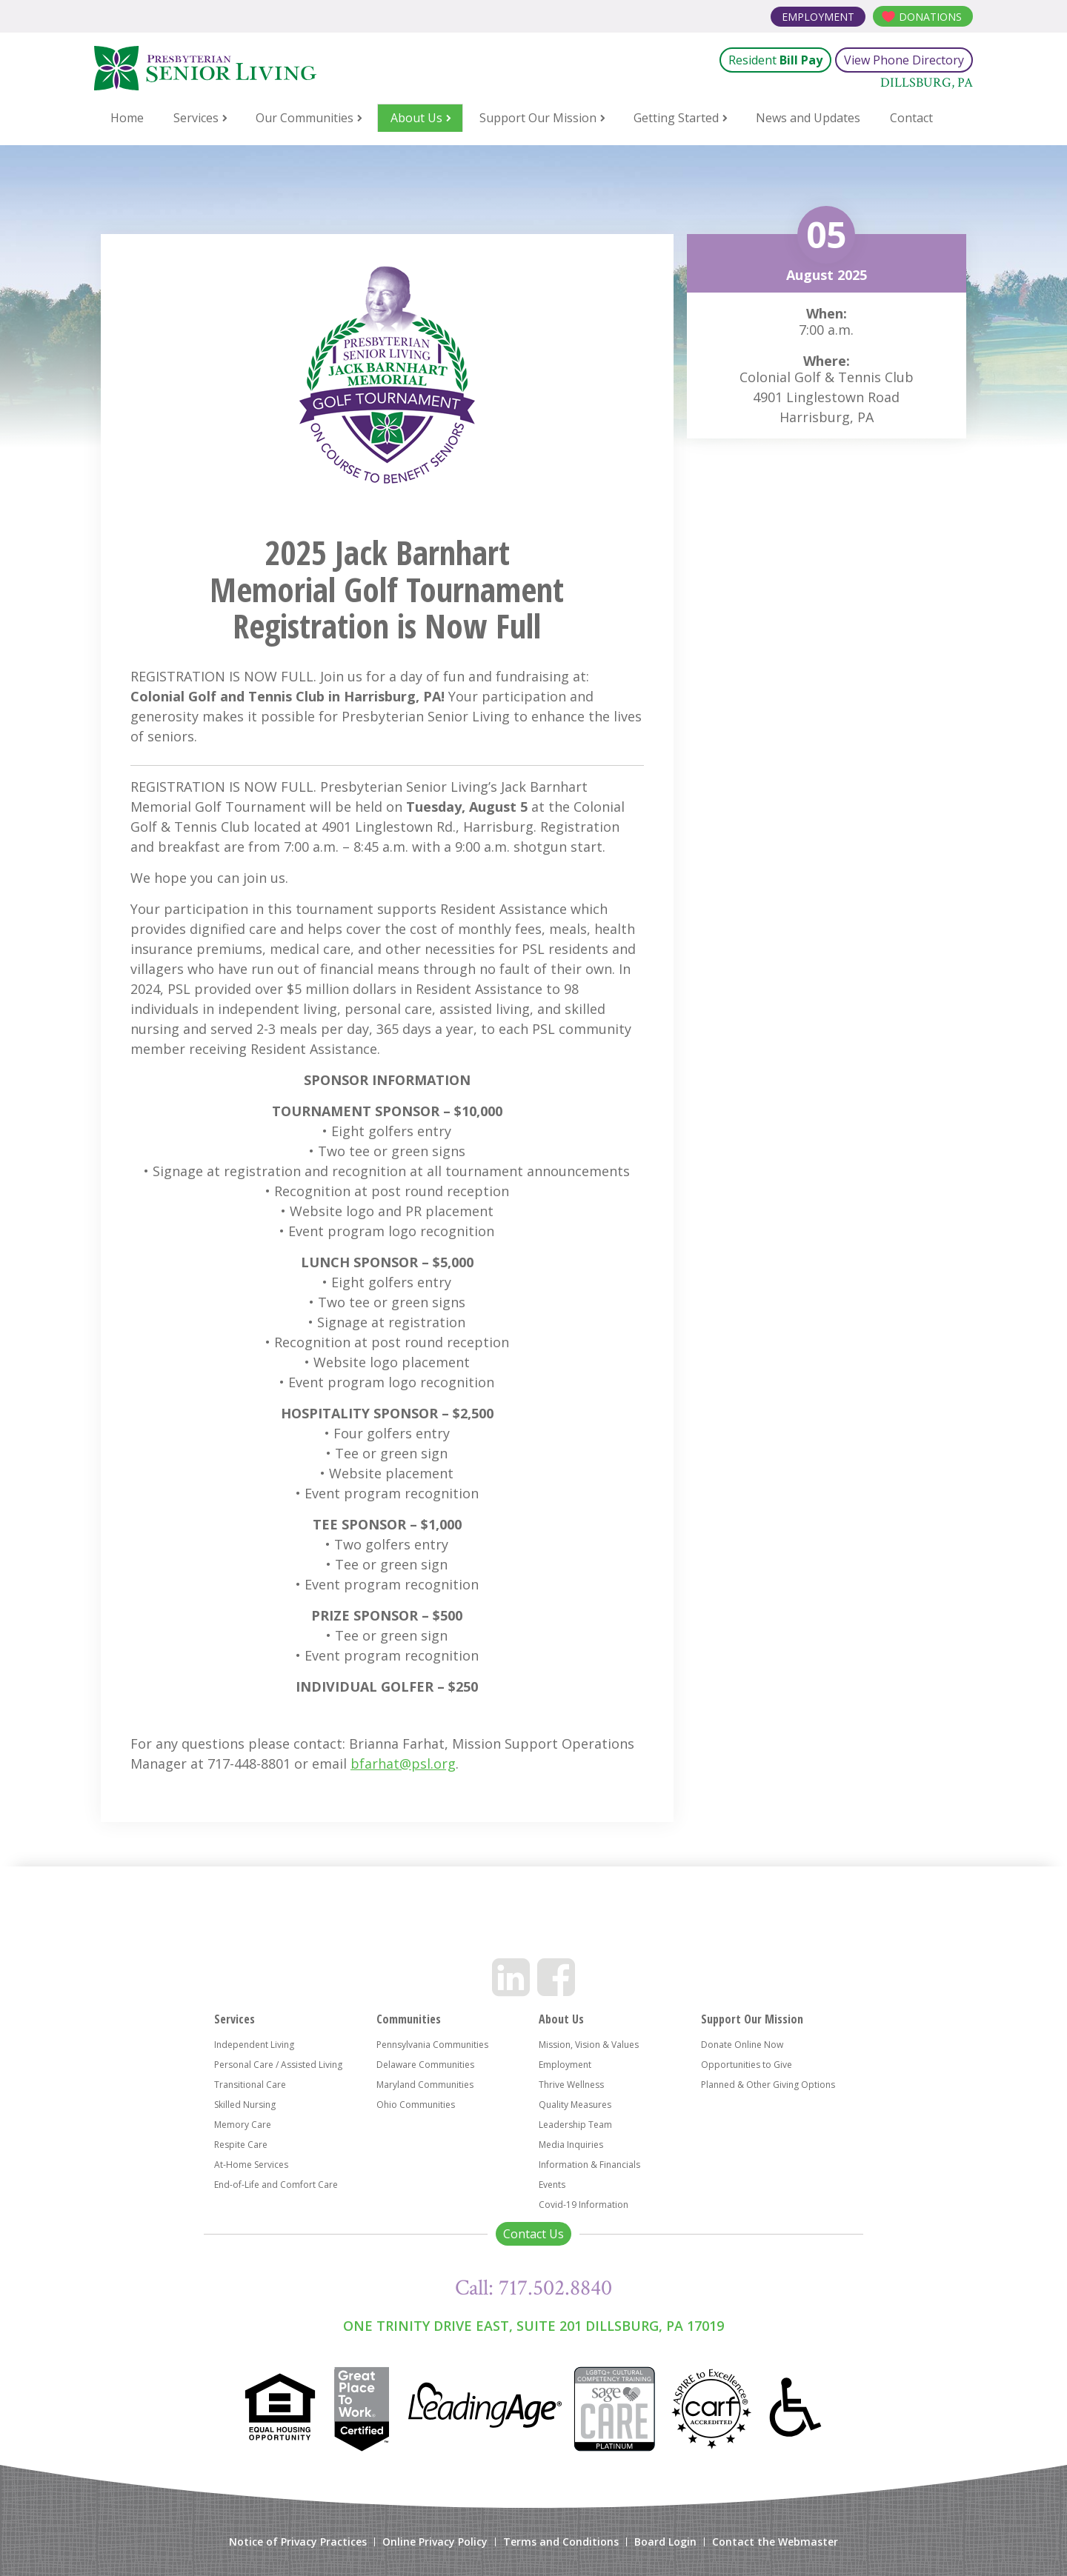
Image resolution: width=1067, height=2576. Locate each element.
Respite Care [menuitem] (240, 2144)
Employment (818, 17)
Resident (775, 60)
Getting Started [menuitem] (676, 118)
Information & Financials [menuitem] (589, 2164)
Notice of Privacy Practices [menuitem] (298, 2541)
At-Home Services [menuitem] (251, 2164)
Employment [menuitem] (565, 2064)
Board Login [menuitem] (665, 2541)
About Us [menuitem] (416, 118)
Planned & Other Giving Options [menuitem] (768, 2084)
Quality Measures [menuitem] (575, 2104)
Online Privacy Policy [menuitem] (435, 2541)
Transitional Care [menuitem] (250, 2084)
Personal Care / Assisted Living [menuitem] (278, 2064)
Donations (930, 17)
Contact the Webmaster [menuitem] (775, 2541)
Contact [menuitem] (911, 118)
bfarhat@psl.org (403, 1763)
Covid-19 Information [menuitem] (583, 2204)
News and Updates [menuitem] (808, 118)
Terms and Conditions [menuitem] (561, 2541)
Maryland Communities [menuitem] (424, 2084)
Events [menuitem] (552, 2184)
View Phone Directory (904, 60)
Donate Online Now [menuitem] (742, 2044)
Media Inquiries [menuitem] (571, 2144)
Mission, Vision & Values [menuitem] (589, 2044)
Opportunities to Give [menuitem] (746, 2064)
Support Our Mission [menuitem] (537, 118)
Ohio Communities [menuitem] (415, 2104)
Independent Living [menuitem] (254, 2044)
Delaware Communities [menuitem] (425, 2064)
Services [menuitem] (196, 118)
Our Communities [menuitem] (304, 118)
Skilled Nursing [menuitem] (245, 2104)
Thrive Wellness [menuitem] (571, 2084)
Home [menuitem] (127, 118)
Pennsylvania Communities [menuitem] (432, 2044)
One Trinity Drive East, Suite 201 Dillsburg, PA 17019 (533, 2326)
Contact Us (533, 2234)
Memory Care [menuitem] (242, 2124)
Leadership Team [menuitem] (575, 2124)
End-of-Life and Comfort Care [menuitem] (276, 2184)
